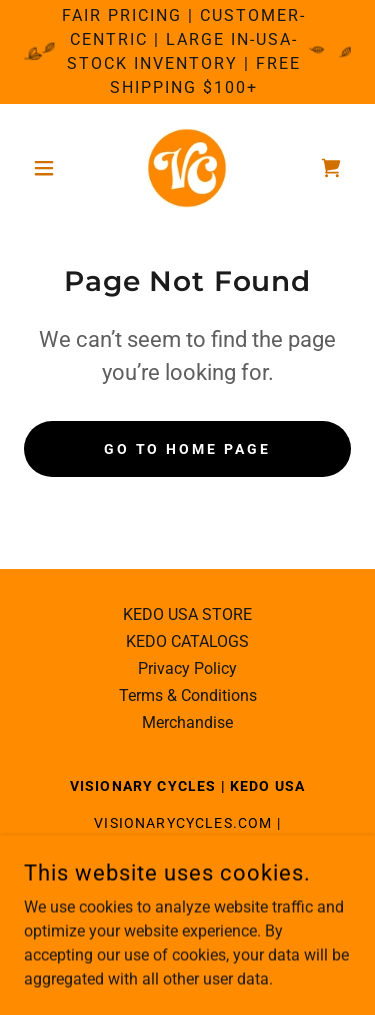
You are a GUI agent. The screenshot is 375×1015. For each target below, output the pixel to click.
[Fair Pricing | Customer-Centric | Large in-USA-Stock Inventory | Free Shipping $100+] (187, 52)
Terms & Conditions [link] (188, 695)
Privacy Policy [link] (187, 668)
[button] (48, 168)
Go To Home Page (188, 449)
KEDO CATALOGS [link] (187, 641)
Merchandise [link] (187, 722)
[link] (187, 168)
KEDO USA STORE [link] (187, 614)
